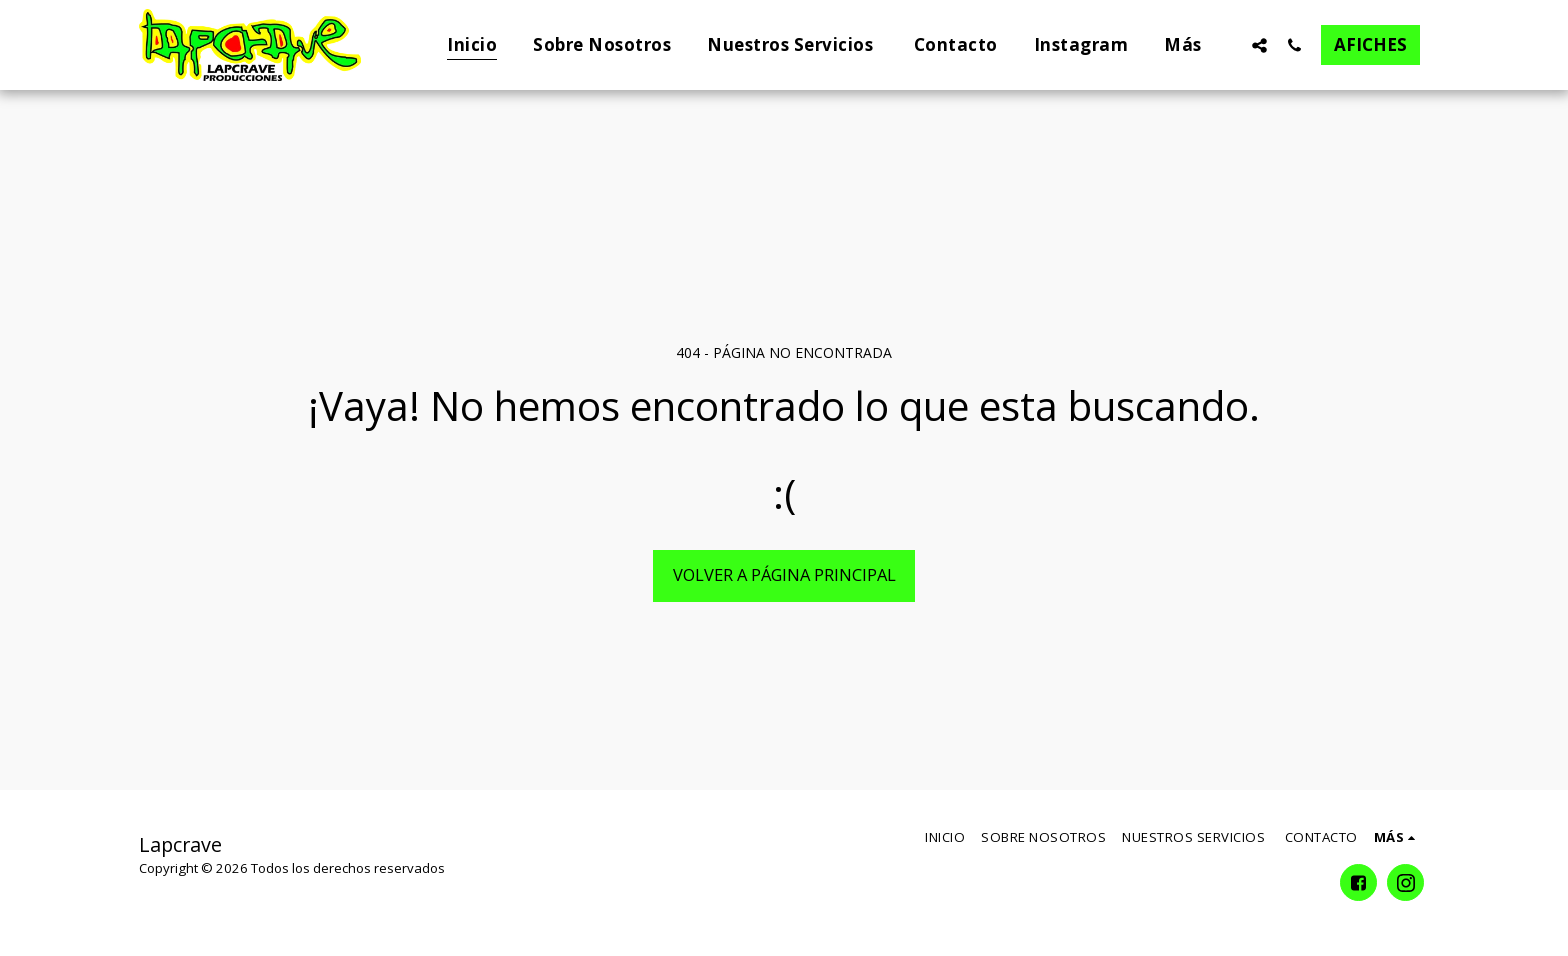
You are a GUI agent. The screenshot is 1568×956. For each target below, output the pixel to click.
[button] (1259, 45)
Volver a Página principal (784, 574)
